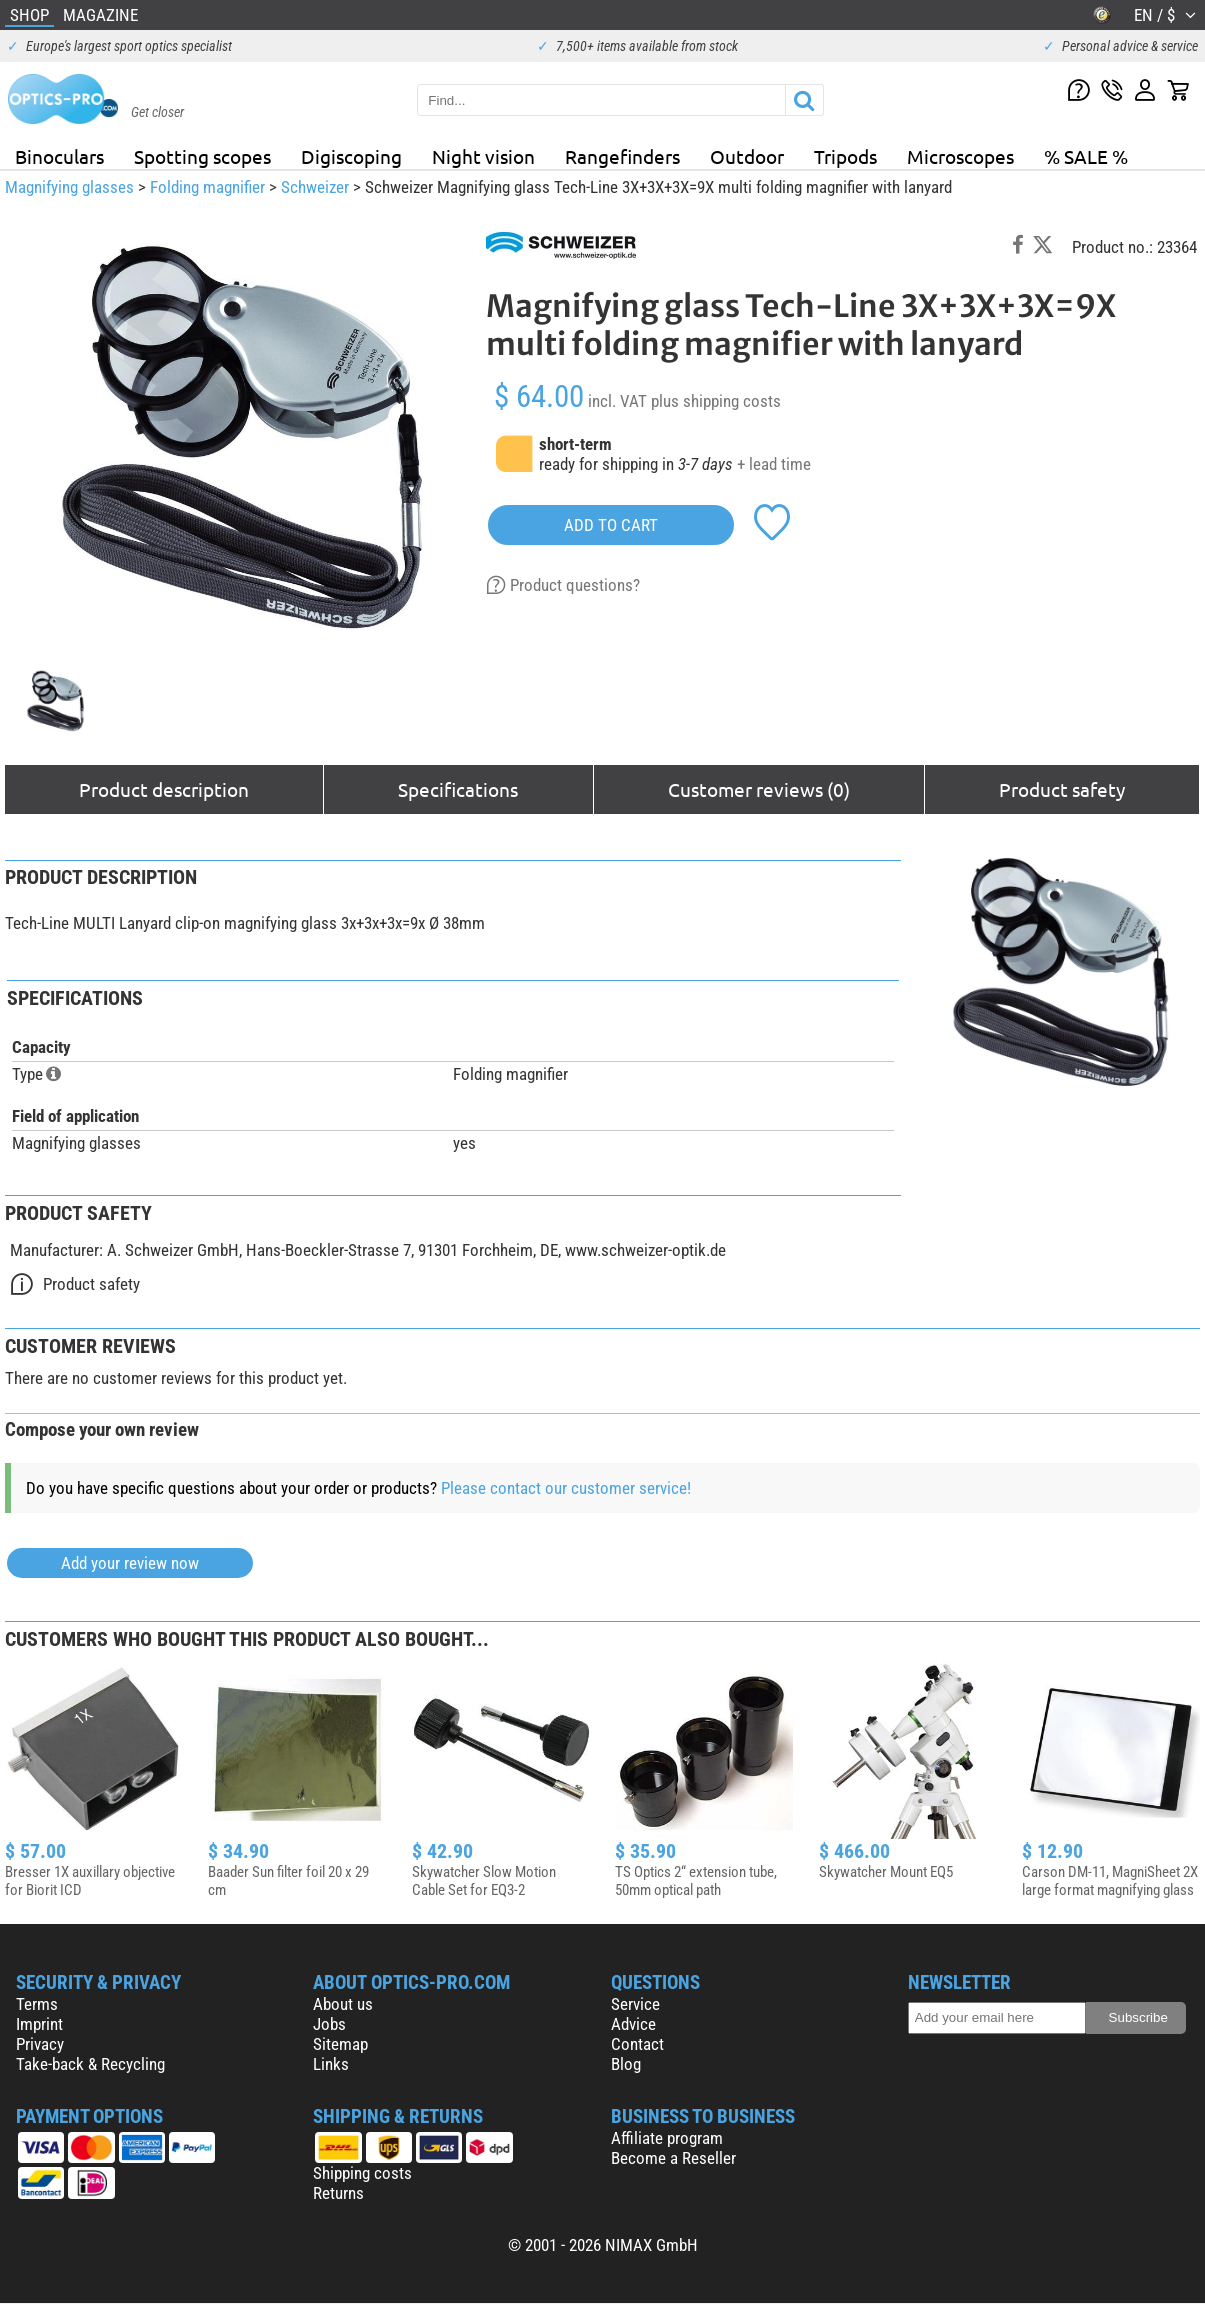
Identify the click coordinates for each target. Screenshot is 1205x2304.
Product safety (1062, 789)
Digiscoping (351, 156)
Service (635, 2004)
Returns (338, 2193)
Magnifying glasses (69, 187)
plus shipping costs (716, 401)
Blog (626, 2064)
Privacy (40, 2044)
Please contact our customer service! (566, 1488)
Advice (633, 2024)
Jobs (329, 2024)
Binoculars (59, 156)
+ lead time (774, 464)
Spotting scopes (202, 156)
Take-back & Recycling (90, 2064)
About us (343, 2004)
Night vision (483, 156)
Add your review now (130, 1563)
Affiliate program (667, 2138)
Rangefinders (622, 156)
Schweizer (315, 187)
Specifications (458, 789)
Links (331, 2064)
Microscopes (960, 156)
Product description (164, 789)
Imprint (39, 2024)
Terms (37, 2004)
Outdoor (747, 156)
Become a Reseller (673, 2158)
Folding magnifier (207, 187)
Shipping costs (362, 2173)
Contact (637, 2044)
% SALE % (1086, 156)
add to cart (611, 525)
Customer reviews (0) (759, 789)
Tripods (845, 156)
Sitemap (340, 2044)
